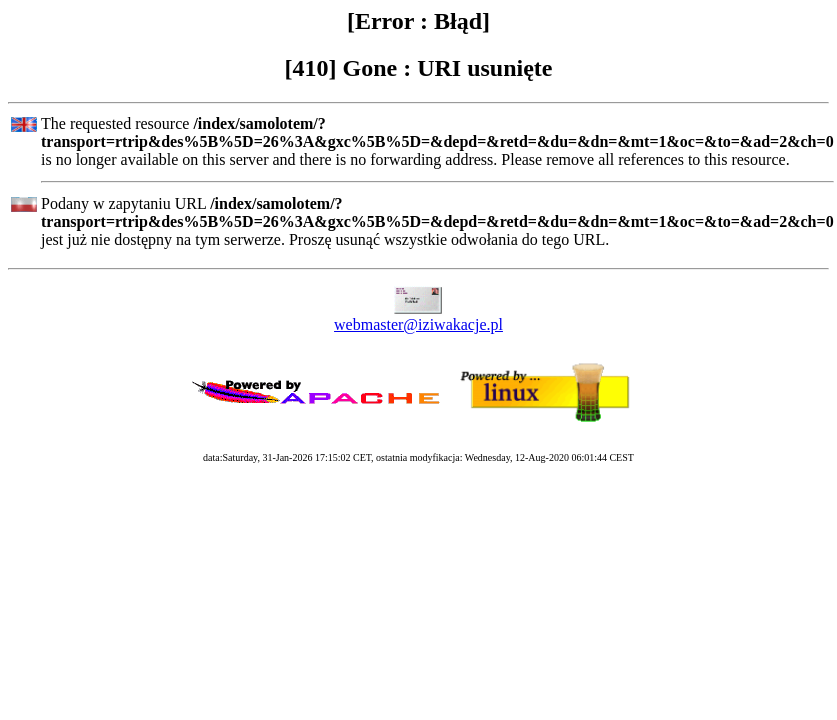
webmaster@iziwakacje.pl (418, 324)
